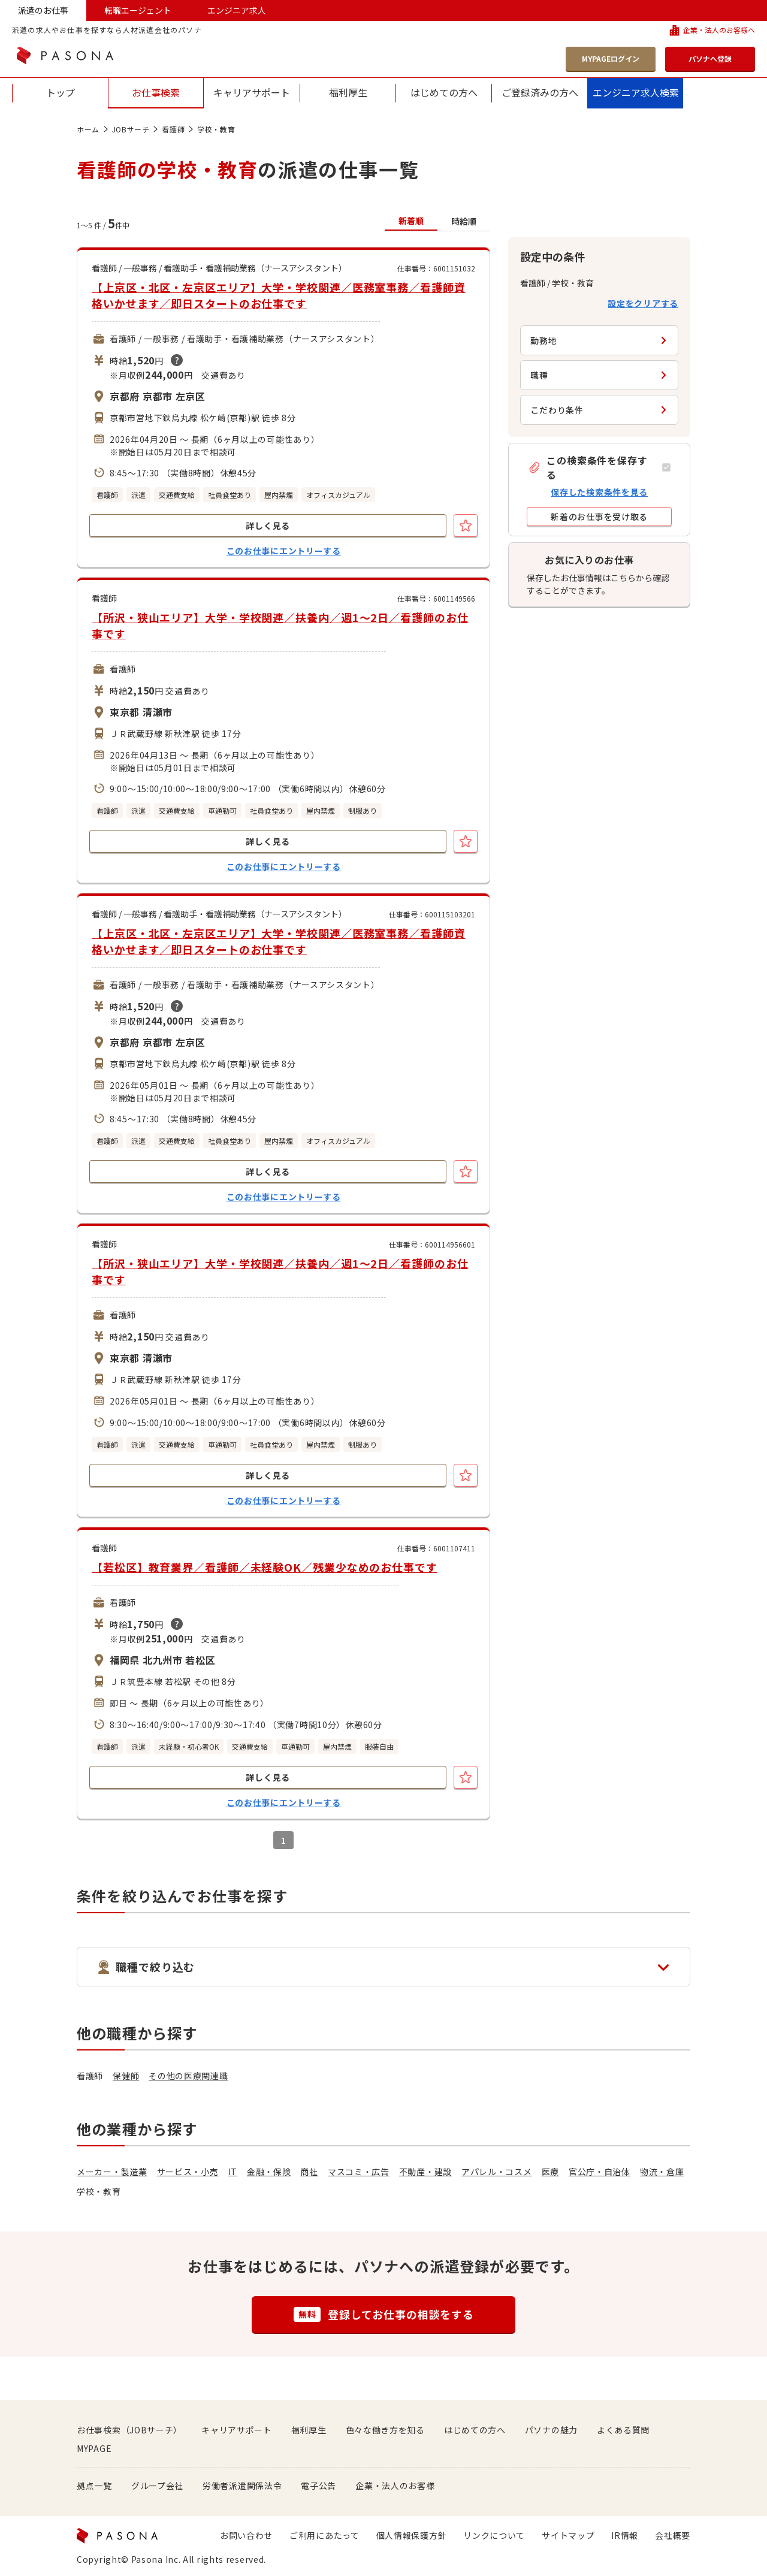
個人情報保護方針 (411, 2535)
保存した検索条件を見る (599, 492)
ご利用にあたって (324, 2535)
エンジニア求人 (236, 10)
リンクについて (494, 2535)
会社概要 (672, 2535)
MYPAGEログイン (610, 58)
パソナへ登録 (710, 58)
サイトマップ (568, 2535)
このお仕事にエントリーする (284, 550)
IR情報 (624, 2535)
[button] (599, 467)
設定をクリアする (643, 303)
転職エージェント (137, 10)
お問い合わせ (246, 2535)
